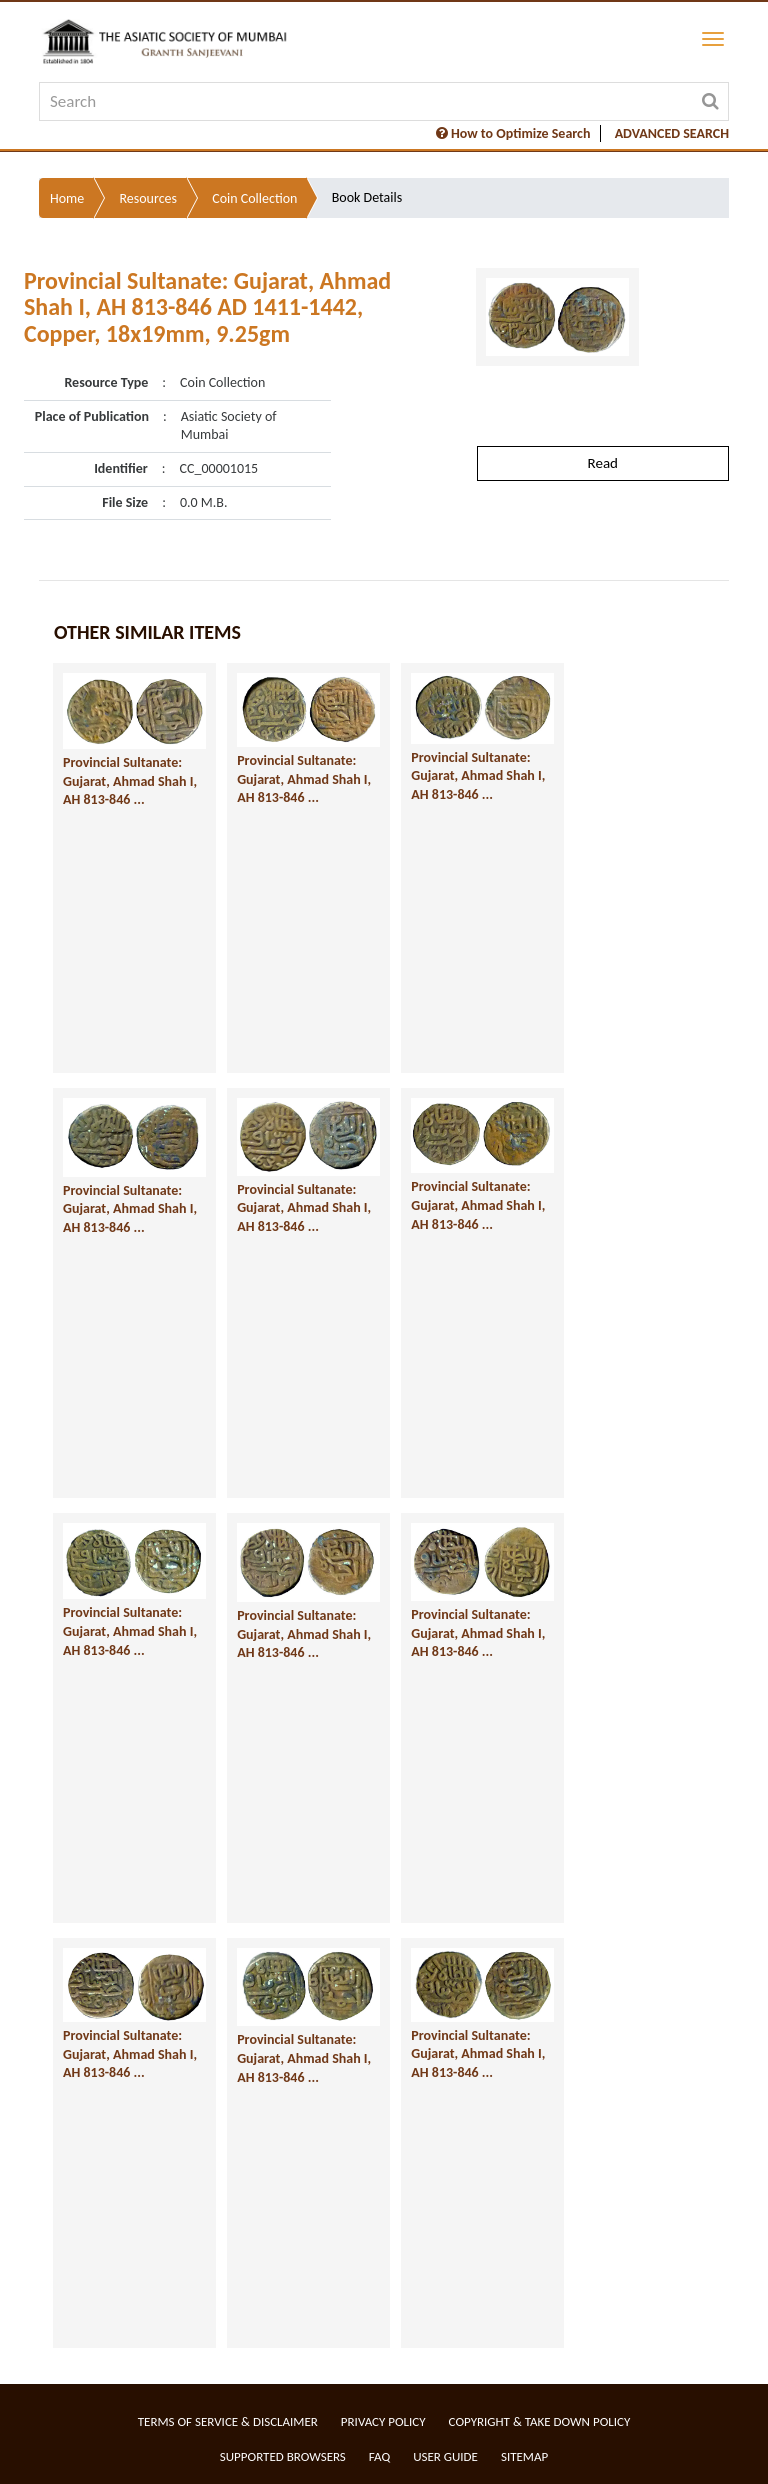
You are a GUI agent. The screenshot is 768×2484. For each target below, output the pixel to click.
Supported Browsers (283, 2456)
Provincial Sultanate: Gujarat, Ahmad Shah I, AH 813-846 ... (130, 781)
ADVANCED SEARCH (672, 133)
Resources (148, 198)
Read (603, 463)
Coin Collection (254, 198)
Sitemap (524, 2456)
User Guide (445, 2456)
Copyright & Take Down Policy (540, 2421)
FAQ (379, 2456)
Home (67, 198)
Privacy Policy (383, 2421)
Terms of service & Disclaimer (228, 2421)
